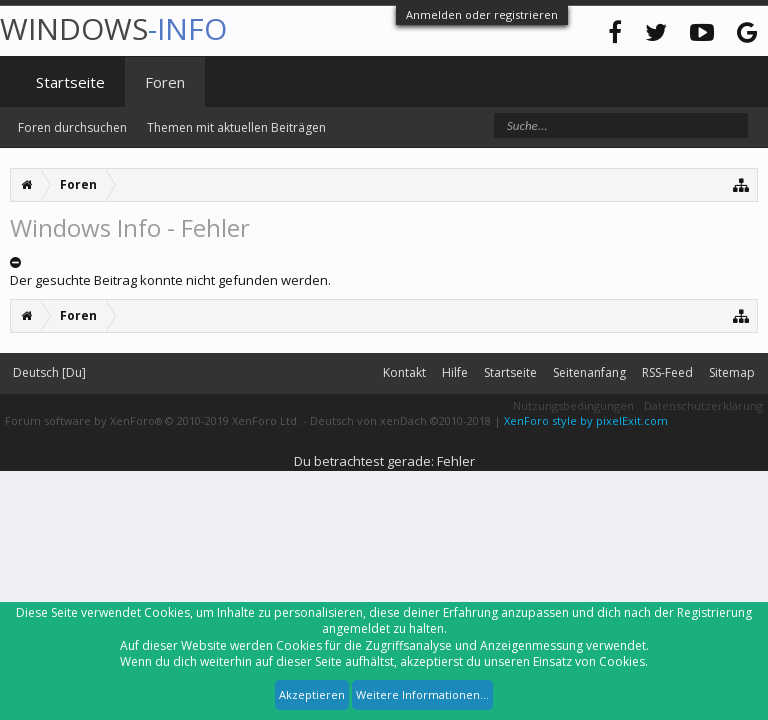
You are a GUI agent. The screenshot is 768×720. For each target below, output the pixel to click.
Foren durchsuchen (72, 127)
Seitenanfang (589, 372)
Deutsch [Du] (49, 372)
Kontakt (404, 372)
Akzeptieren (312, 694)
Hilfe (455, 372)
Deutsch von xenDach (400, 420)
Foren (165, 82)
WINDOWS (113, 28)
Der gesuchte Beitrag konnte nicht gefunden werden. (170, 280)
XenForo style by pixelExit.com (586, 420)
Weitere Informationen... (422, 694)
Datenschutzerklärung (703, 405)
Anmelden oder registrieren (482, 14)
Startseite (70, 82)
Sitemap (732, 372)
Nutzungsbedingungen (573, 405)
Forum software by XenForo (152, 420)
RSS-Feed (667, 372)
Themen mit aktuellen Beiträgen (236, 127)
